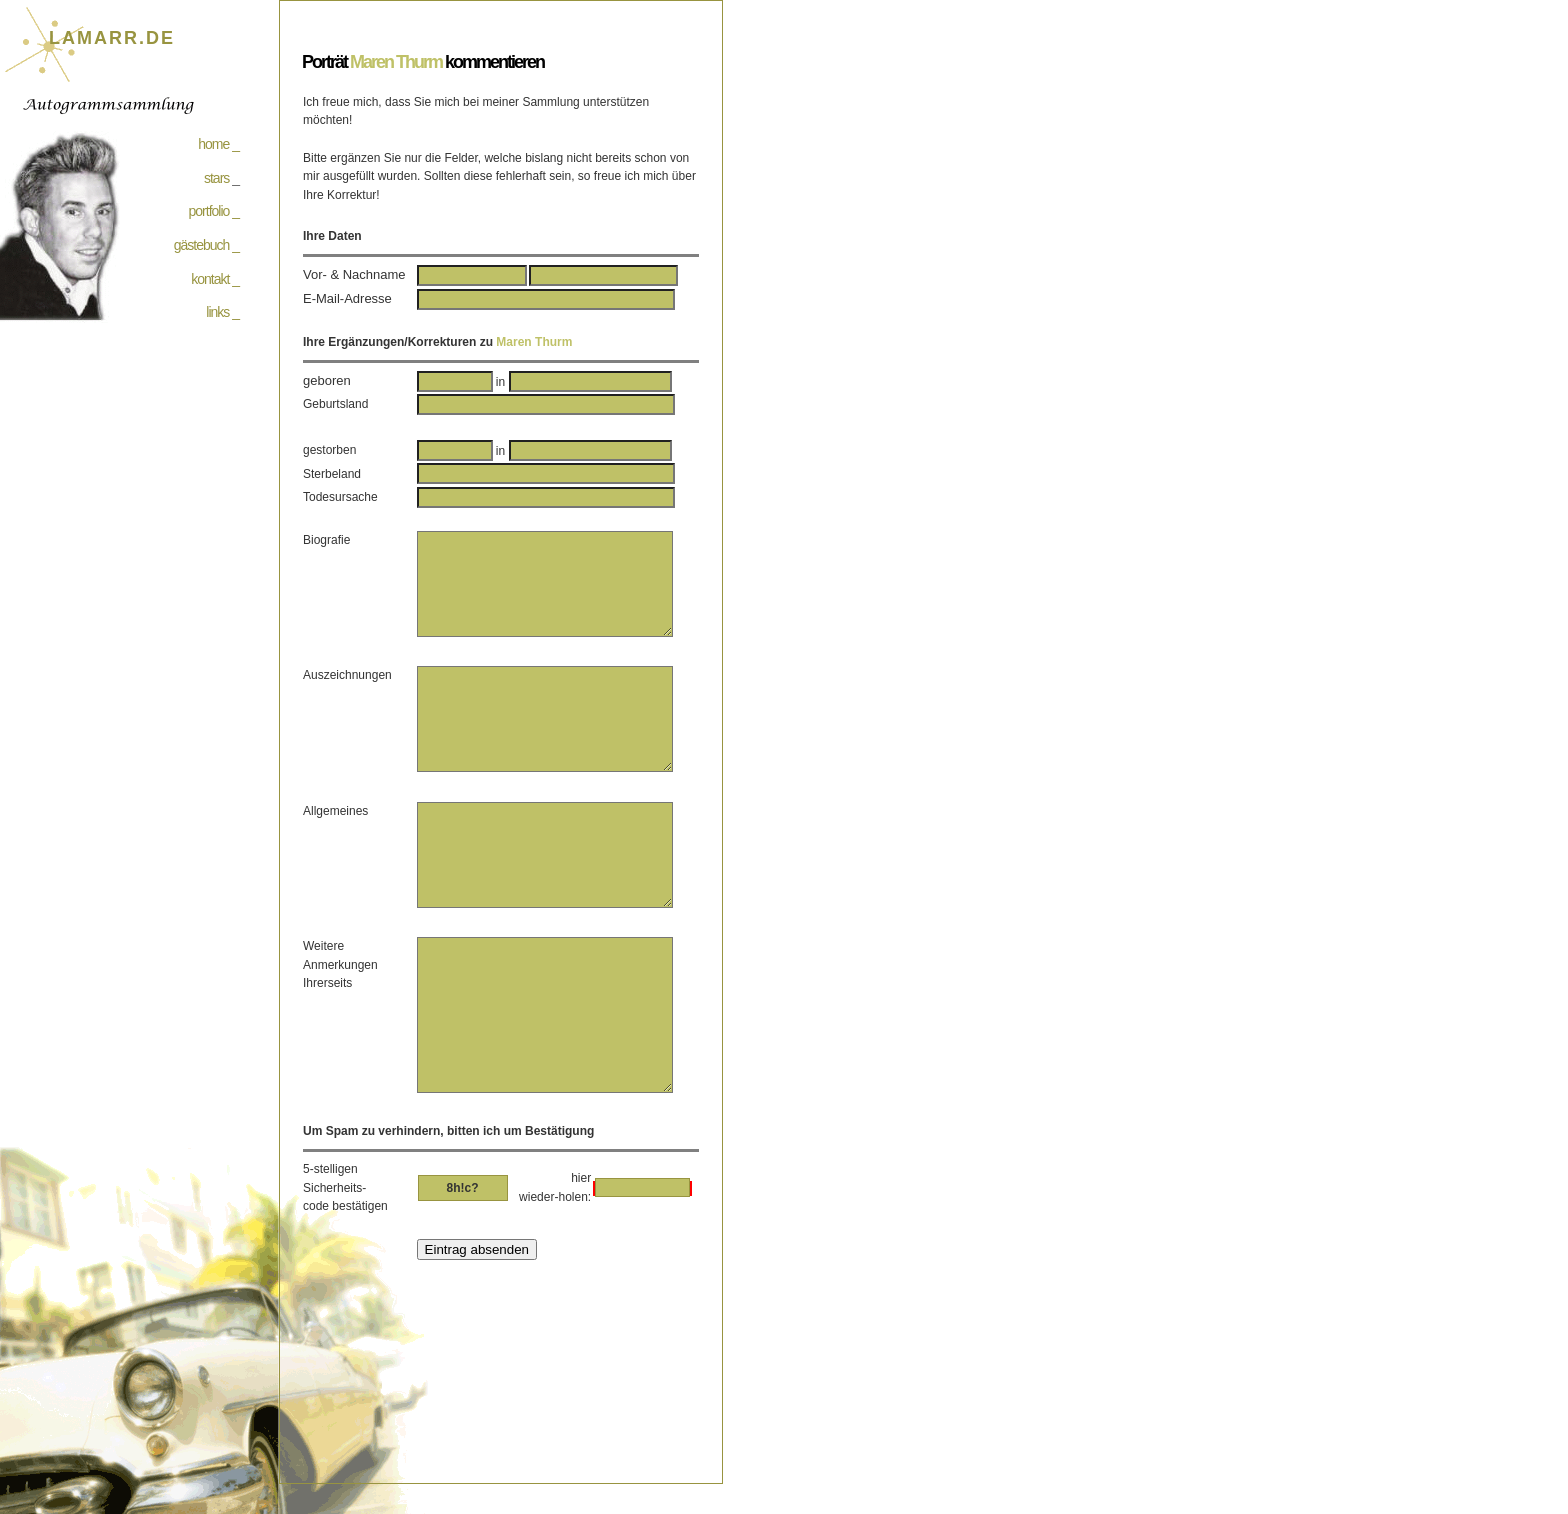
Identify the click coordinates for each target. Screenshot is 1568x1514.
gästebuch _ (206, 245)
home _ (218, 144)
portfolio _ (214, 211)
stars (216, 178)
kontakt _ (215, 279)
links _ (222, 312)
